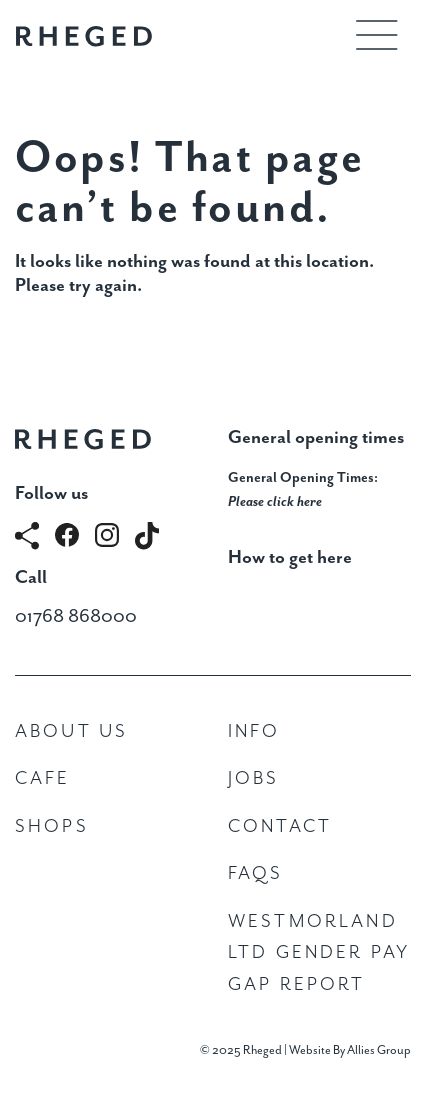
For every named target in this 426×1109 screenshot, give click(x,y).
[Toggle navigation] (377, 35)
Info (254, 731)
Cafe (43, 778)
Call (31, 577)
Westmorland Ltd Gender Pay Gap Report (319, 953)
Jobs (254, 778)
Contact (280, 826)
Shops (52, 826)
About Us (71, 731)
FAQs (256, 873)
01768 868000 (76, 616)
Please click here (275, 502)
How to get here (290, 557)
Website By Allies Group (350, 1050)
